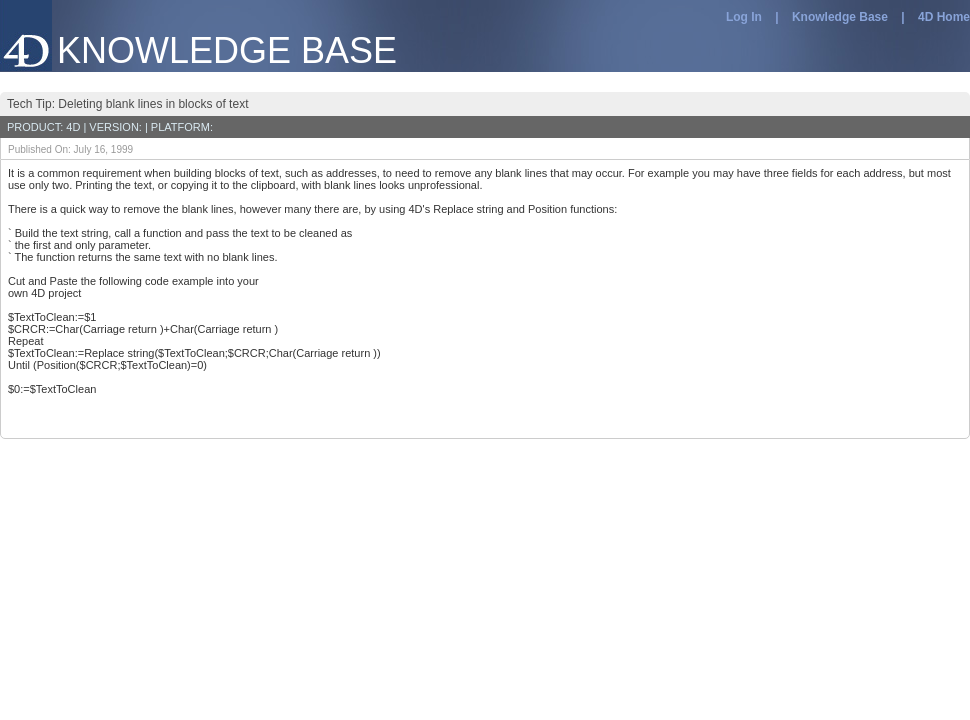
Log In (744, 17)
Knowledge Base (840, 17)
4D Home (944, 17)
